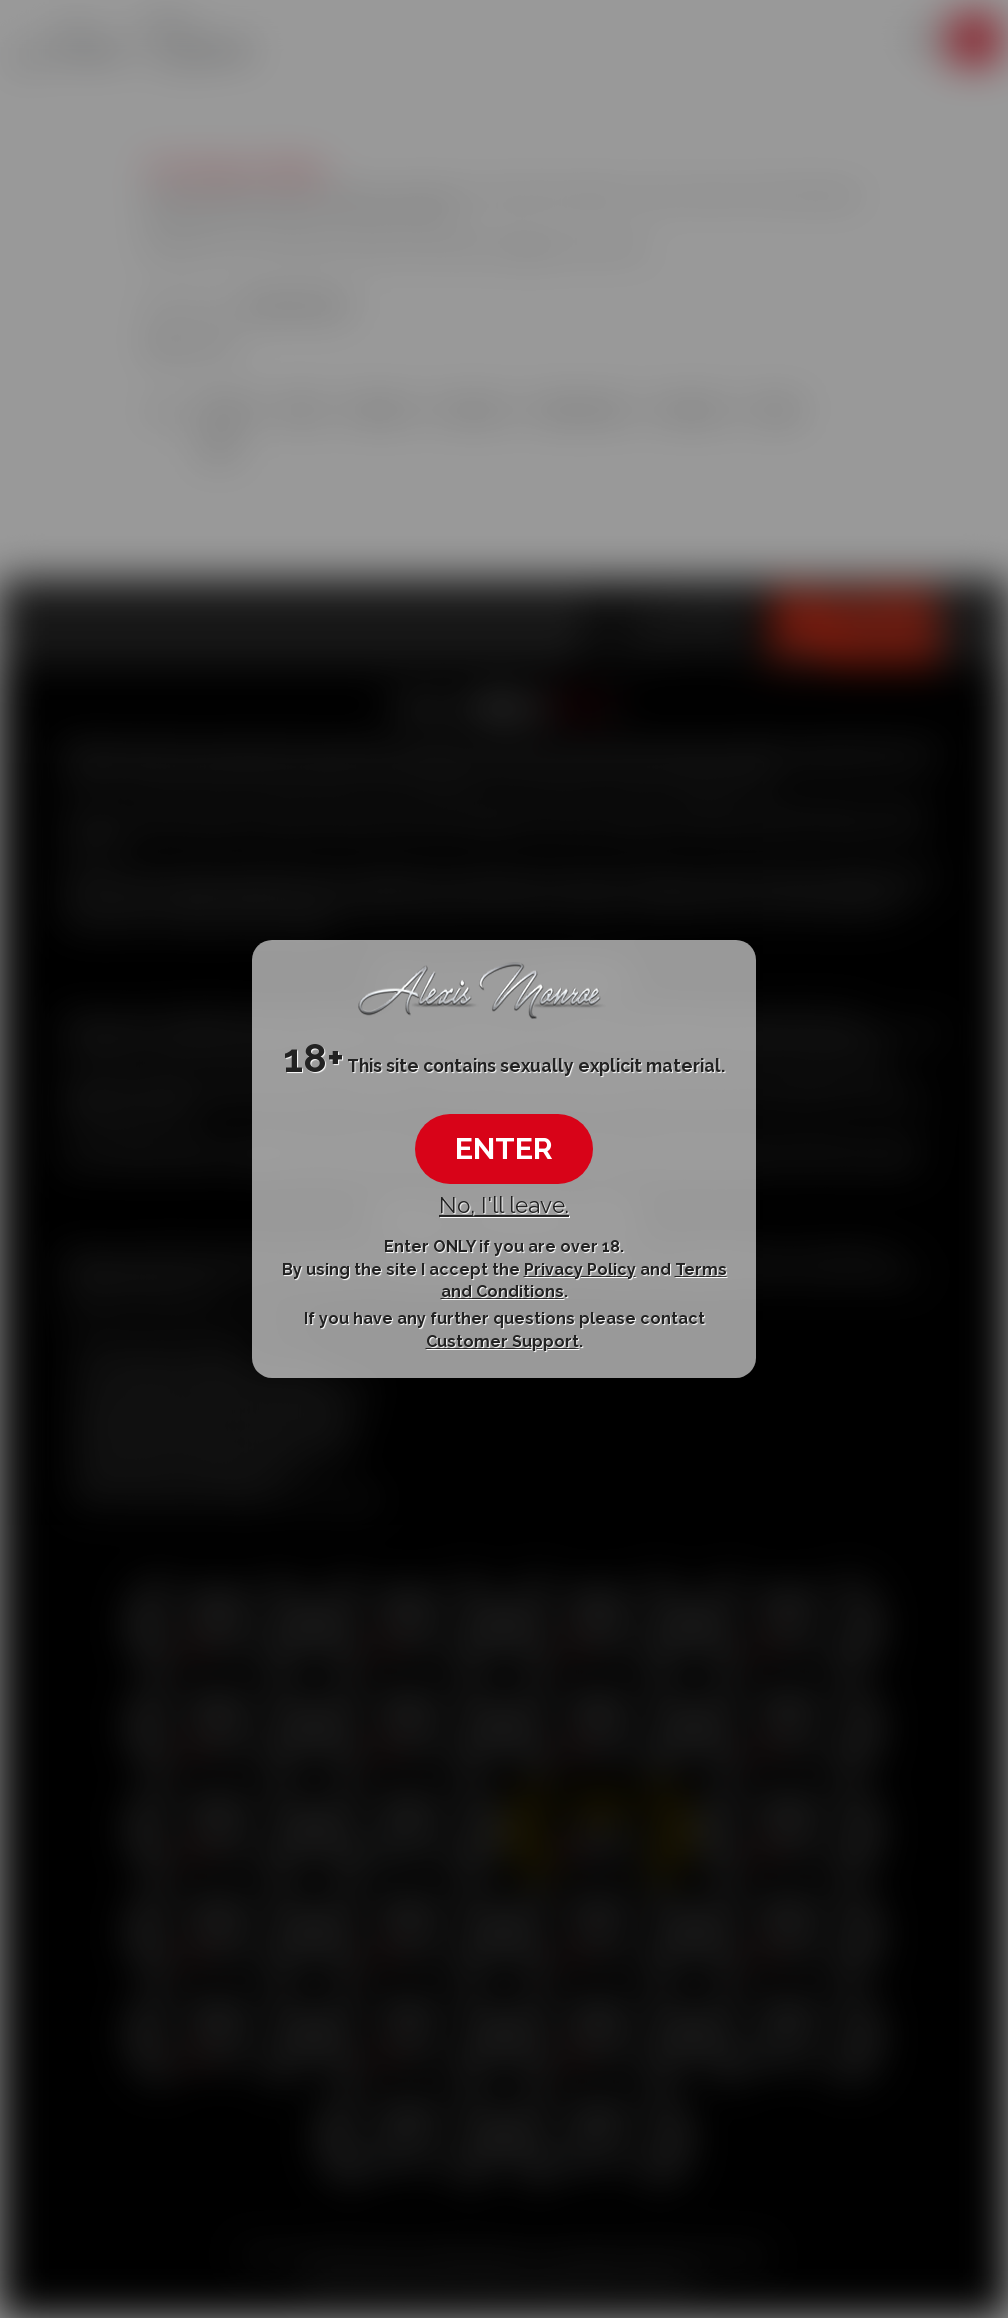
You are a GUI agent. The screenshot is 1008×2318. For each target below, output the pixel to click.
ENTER (504, 1148)
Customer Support (502, 1341)
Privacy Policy (580, 1268)
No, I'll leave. (504, 1205)
